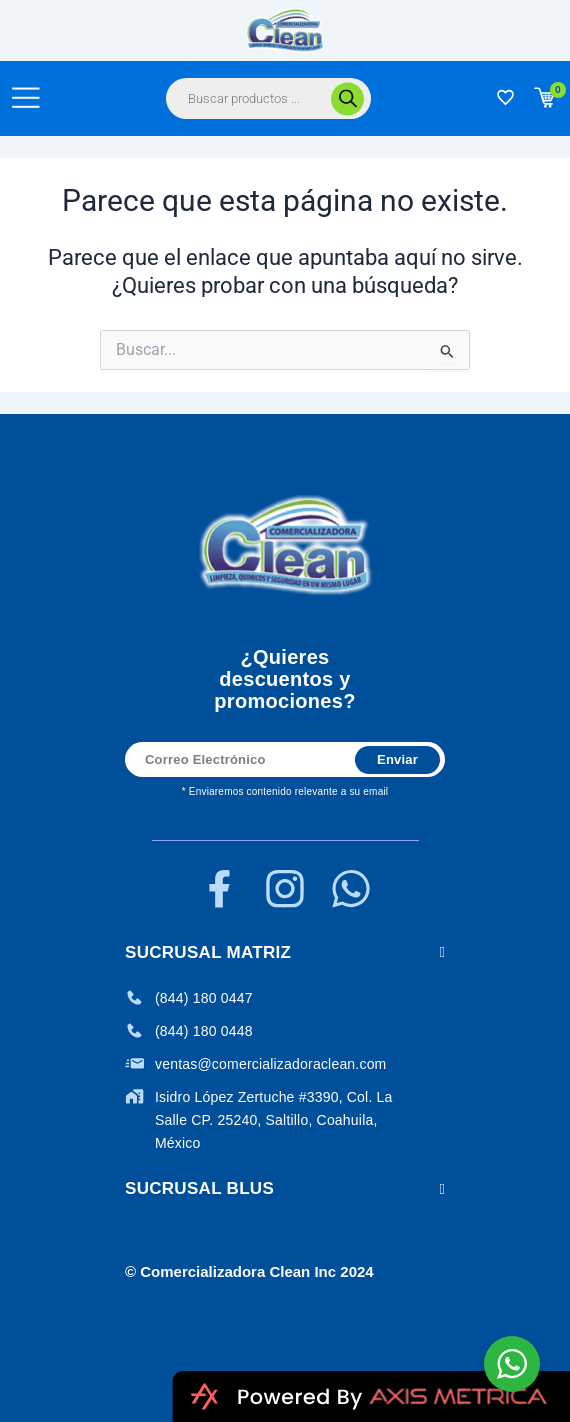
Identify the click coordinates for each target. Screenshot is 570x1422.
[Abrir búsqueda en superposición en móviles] (268, 98)
